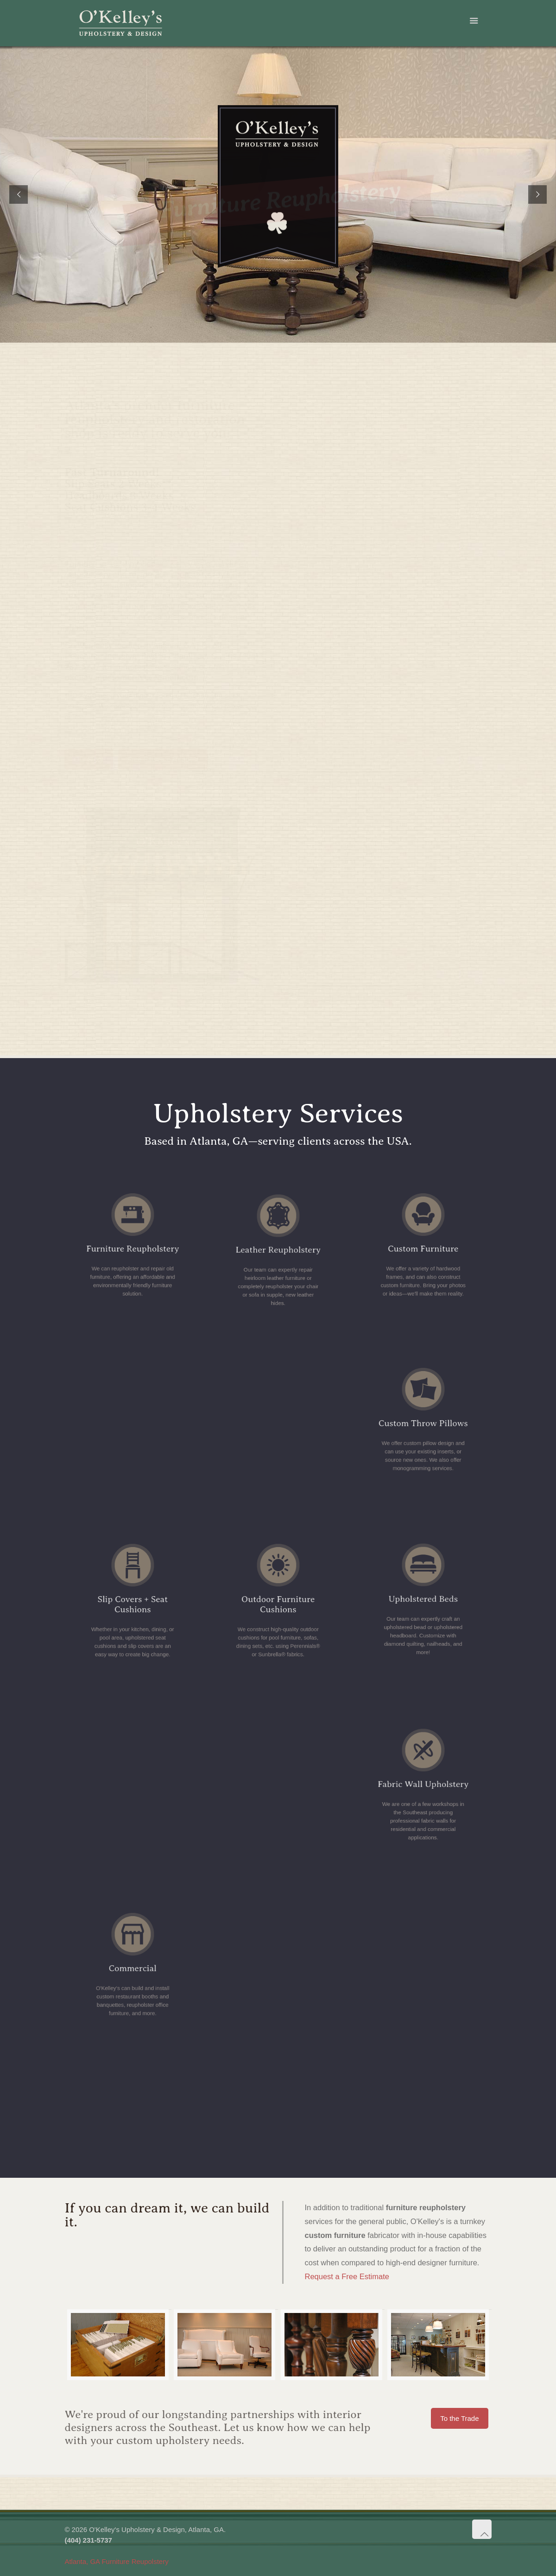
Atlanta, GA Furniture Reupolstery (116, 2561)
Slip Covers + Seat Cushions (133, 1606)
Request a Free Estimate (346, 2276)
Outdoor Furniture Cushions (278, 1606)
